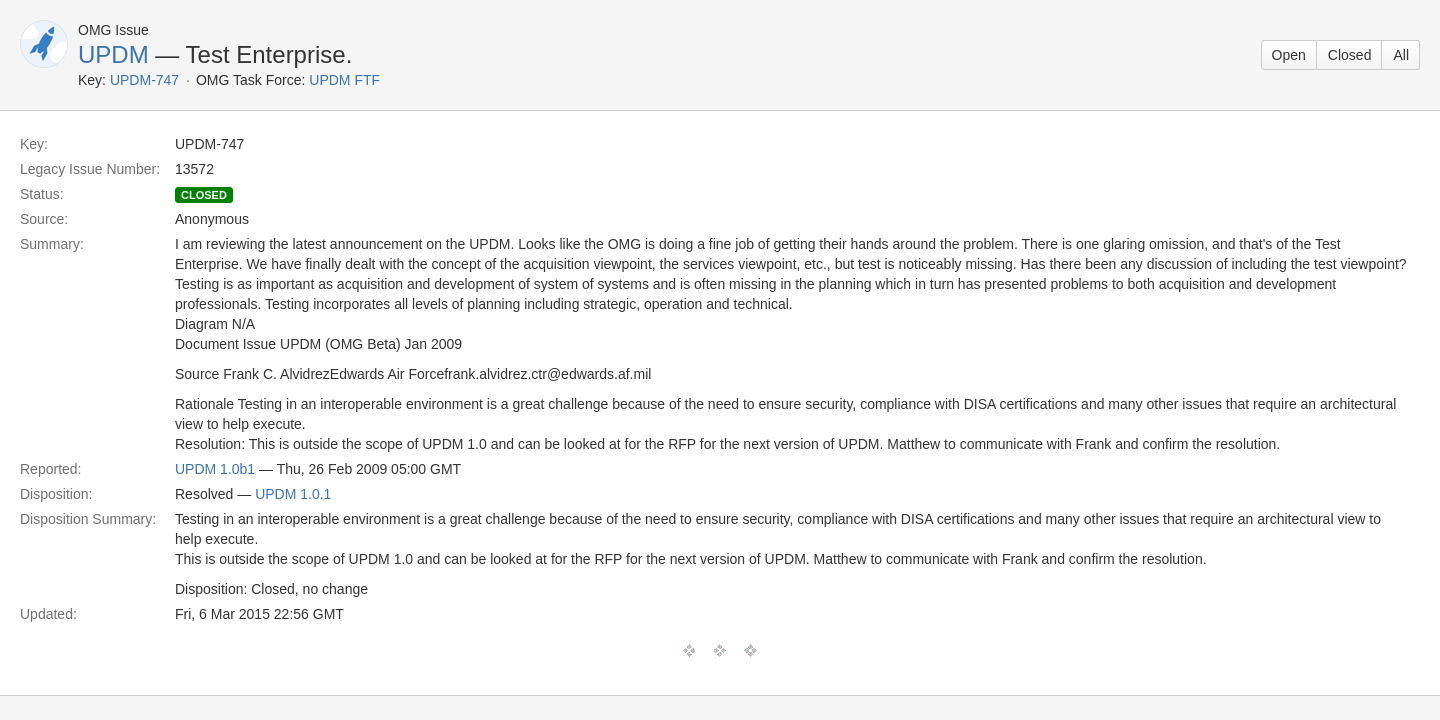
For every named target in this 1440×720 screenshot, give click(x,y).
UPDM (113, 54)
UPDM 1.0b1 (215, 469)
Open (1289, 55)
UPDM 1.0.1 (293, 494)
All (1401, 55)
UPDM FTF (344, 80)
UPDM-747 (144, 80)
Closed (1350, 55)
